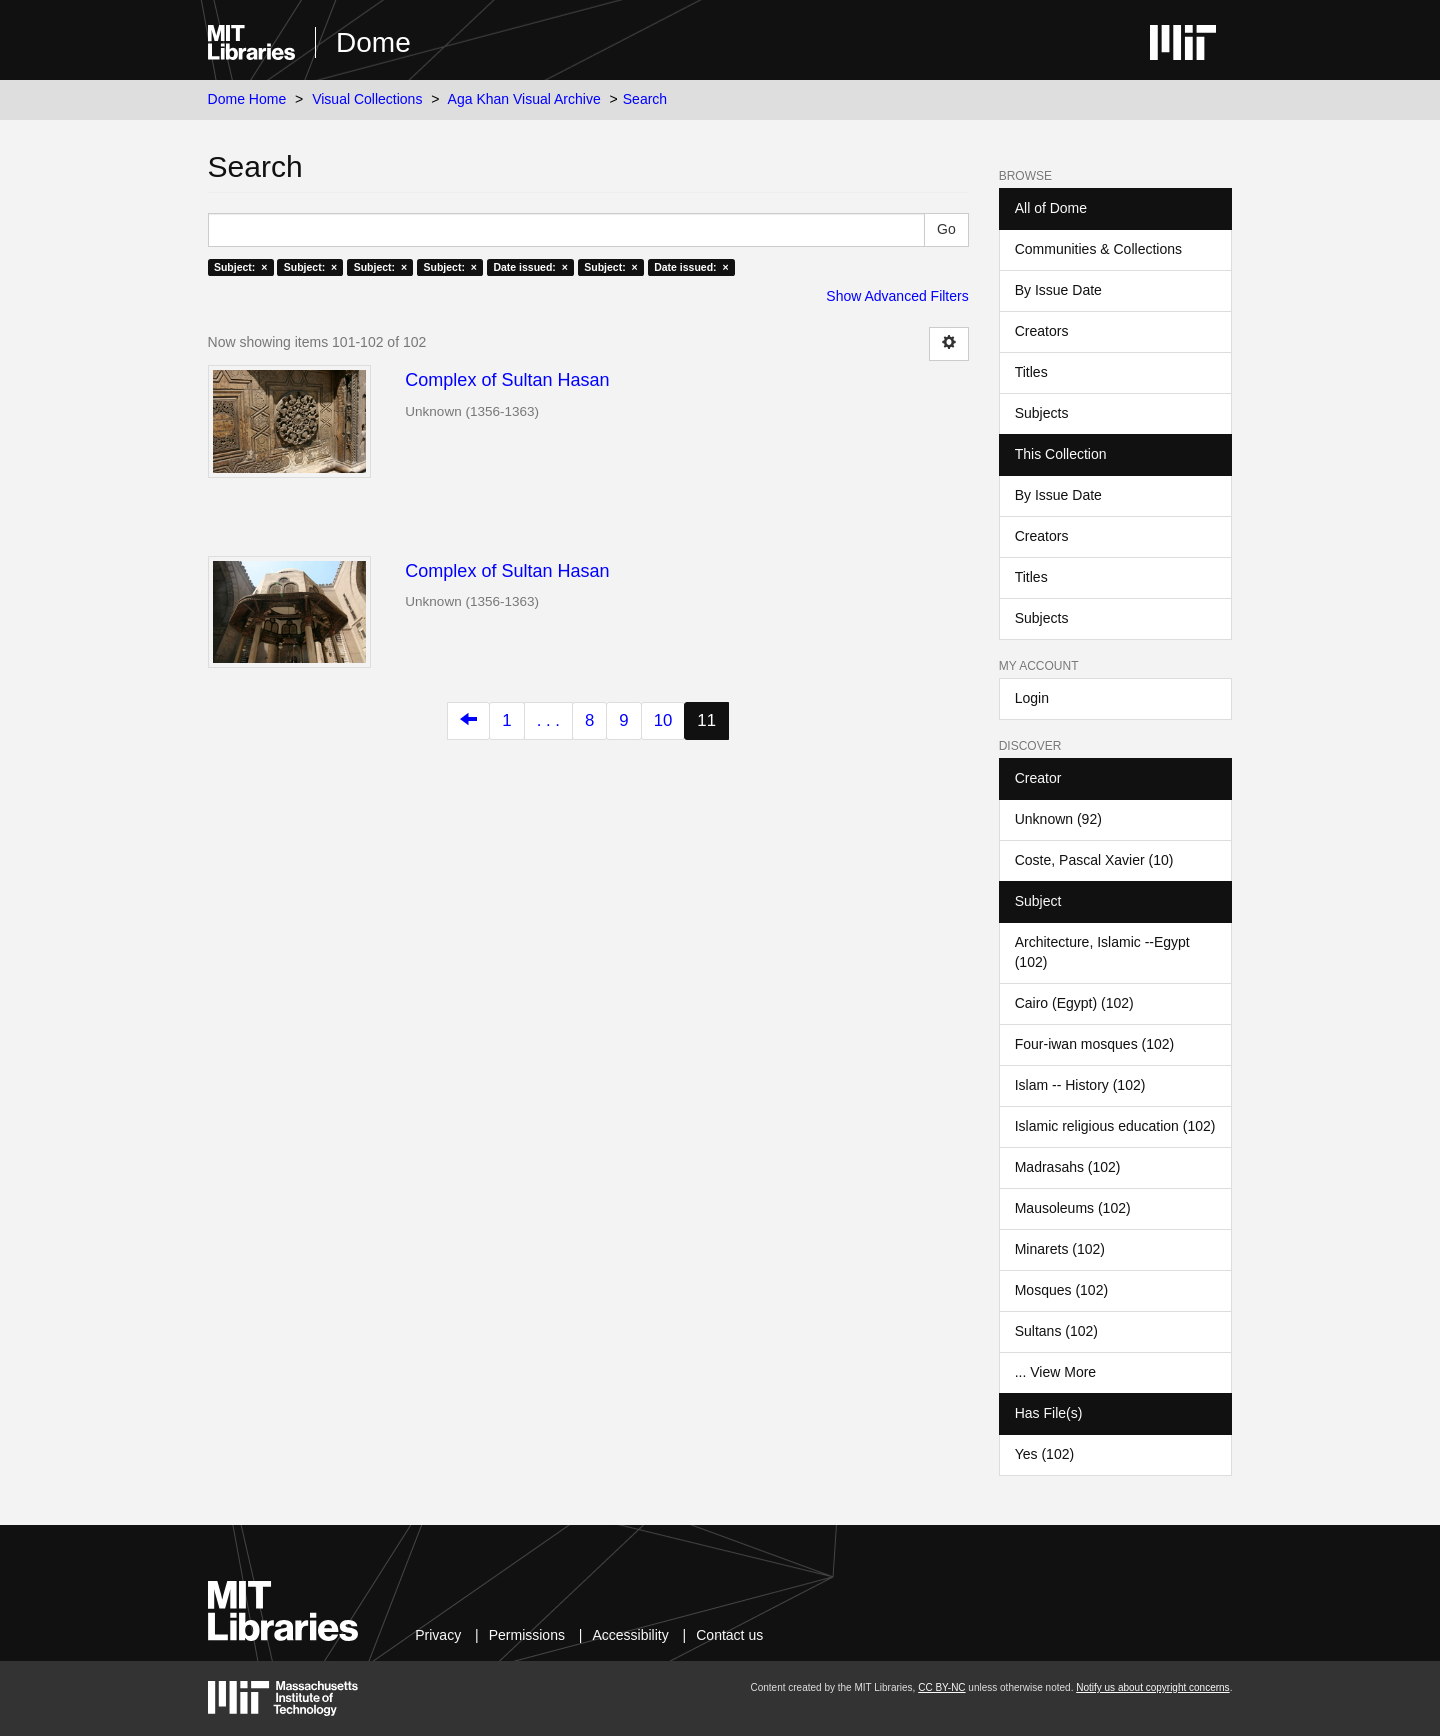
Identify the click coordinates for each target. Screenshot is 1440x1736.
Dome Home (247, 99)
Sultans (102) (1056, 1331)
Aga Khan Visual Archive (524, 99)
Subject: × (240, 267)
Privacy (438, 1635)
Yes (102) (1044, 1454)
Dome (373, 42)
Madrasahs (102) (1068, 1167)
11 (706, 720)
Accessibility (630, 1635)
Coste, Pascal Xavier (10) (1094, 860)
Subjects (1042, 413)
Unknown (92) (1058, 819)
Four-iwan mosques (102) (1095, 1044)
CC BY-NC (941, 1687)
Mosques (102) (1061, 1290)
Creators (1042, 331)
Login (1032, 698)
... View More (1055, 1372)
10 (663, 720)
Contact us (729, 1635)
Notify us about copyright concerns (1152, 1687)
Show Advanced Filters (897, 296)
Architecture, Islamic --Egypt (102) (1102, 952)
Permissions (527, 1635)
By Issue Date (1058, 290)
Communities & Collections (1098, 249)
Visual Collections (367, 99)
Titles (1031, 372)
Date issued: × (530, 267)
